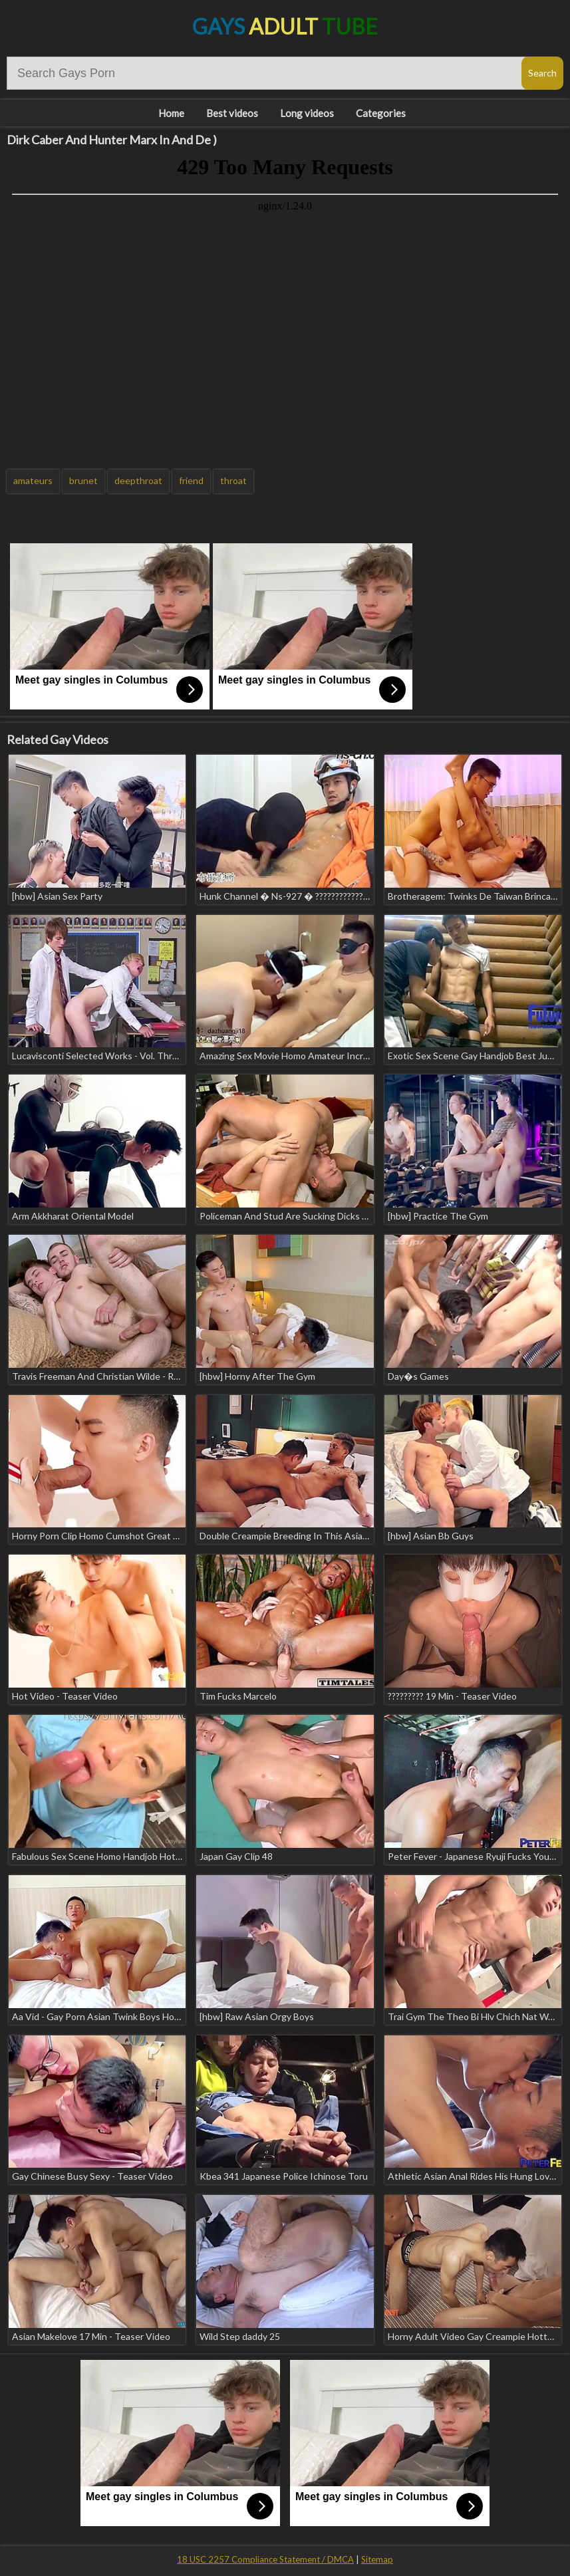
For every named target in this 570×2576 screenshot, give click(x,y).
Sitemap (377, 2559)
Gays (285, 26)
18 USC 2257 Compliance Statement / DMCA (265, 2559)
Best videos (232, 113)
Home (171, 113)
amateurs (33, 480)
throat (233, 480)
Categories (381, 113)
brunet (83, 480)
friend (191, 480)
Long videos (307, 113)
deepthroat (138, 480)
